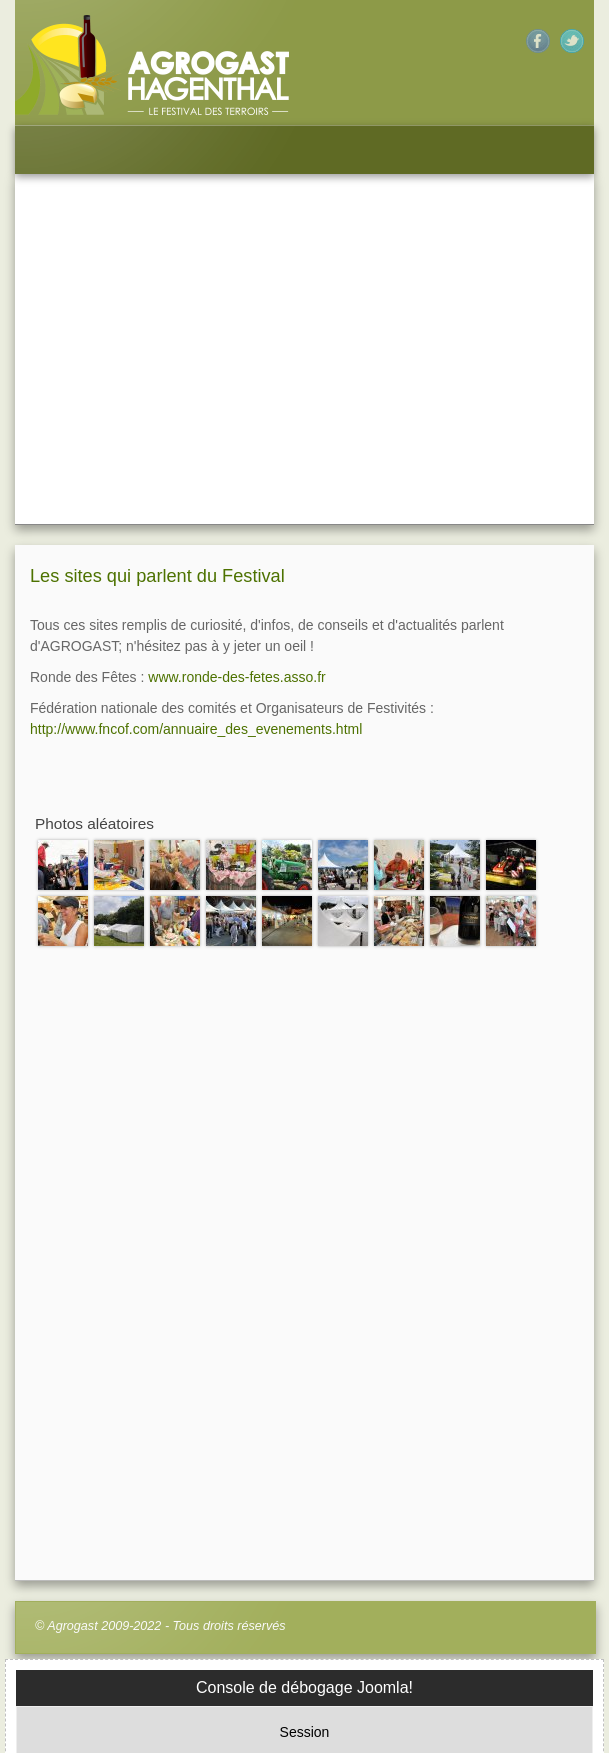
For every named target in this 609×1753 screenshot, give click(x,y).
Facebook (538, 41)
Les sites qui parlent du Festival (157, 399)
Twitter (572, 41)
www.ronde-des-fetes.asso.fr (236, 500)
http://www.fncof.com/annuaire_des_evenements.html (196, 552)
